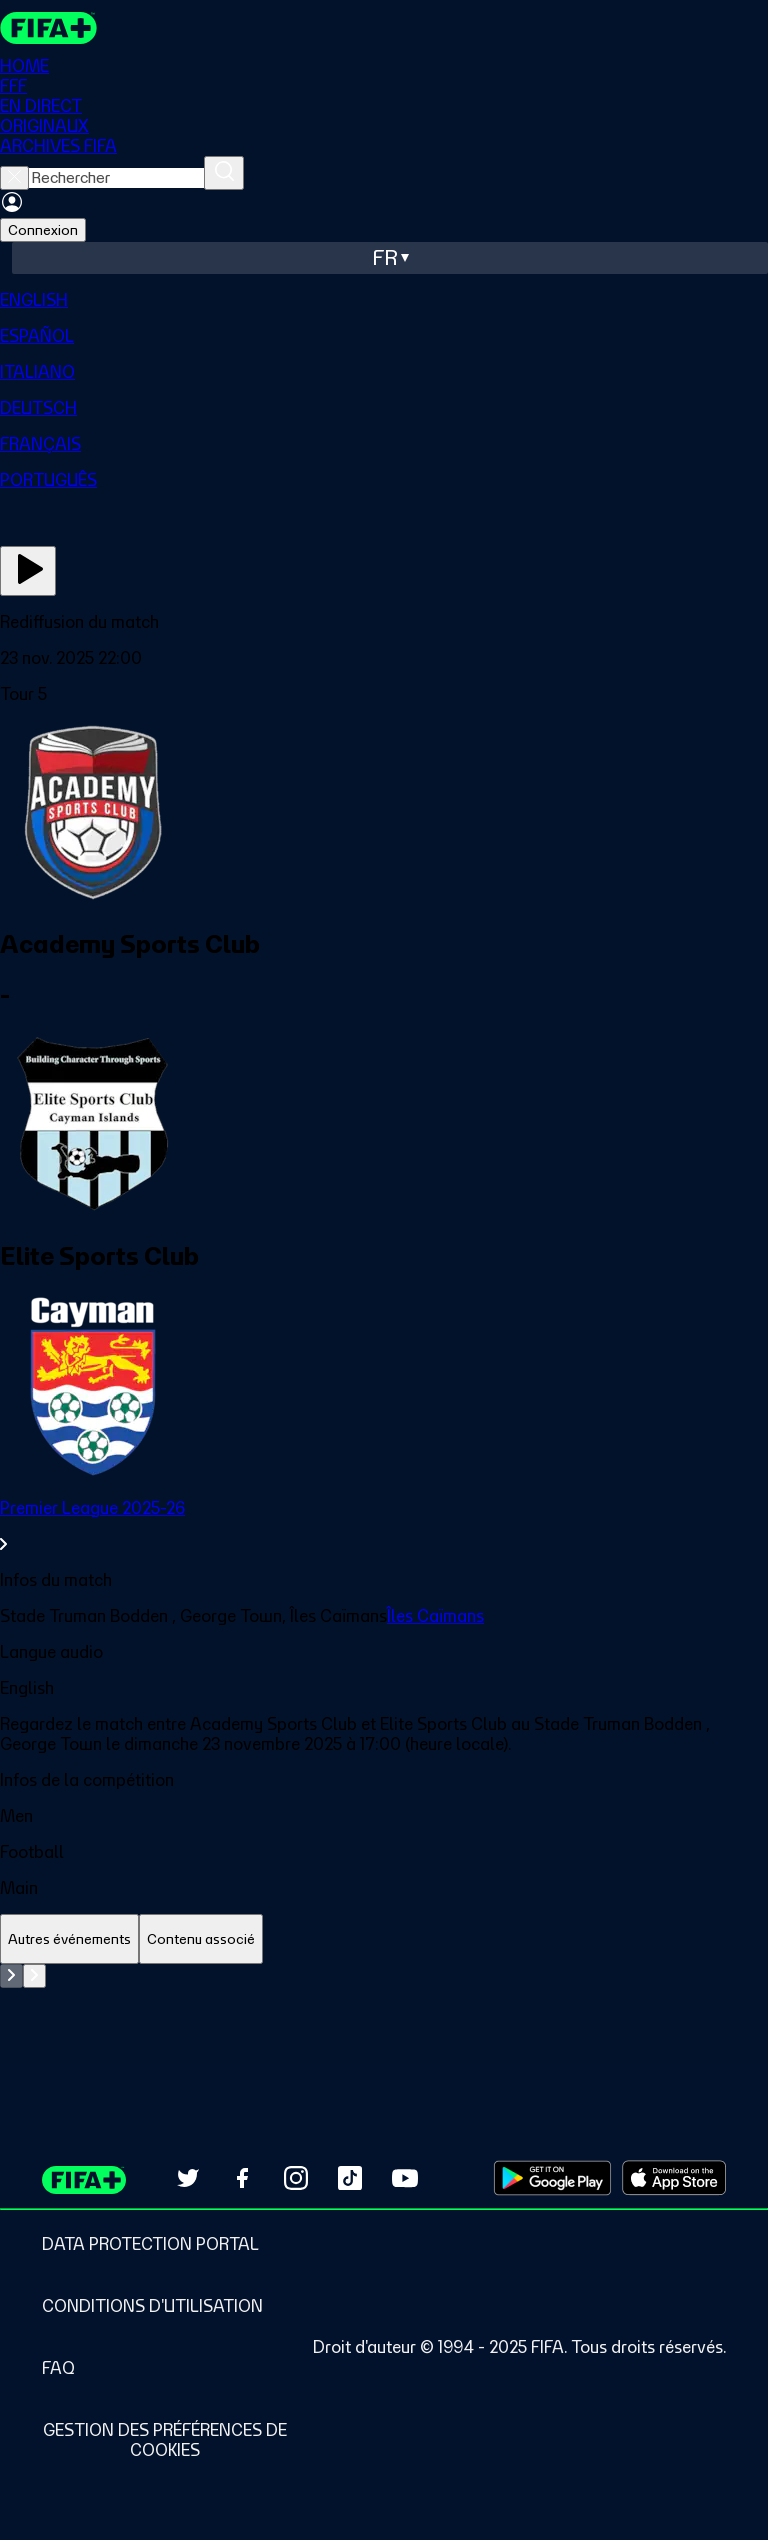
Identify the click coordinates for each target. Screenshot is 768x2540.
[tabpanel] (384, 2014)
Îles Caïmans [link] (435, 1616)
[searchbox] (116, 178)
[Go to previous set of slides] (11, 1976)
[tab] (69, 1939)
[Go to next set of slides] (34, 1976)
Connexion (43, 230)
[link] (384, 1526)
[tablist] (384, 1939)
